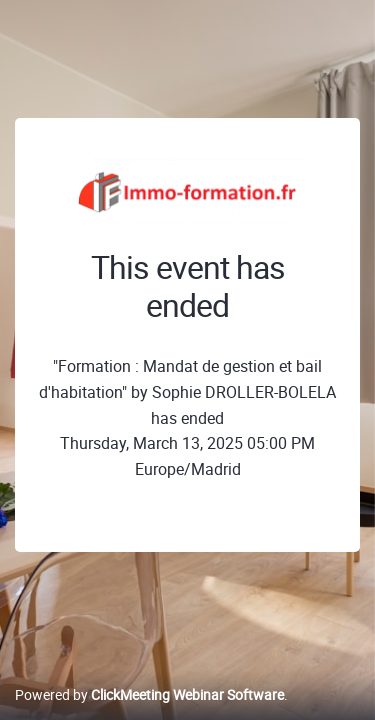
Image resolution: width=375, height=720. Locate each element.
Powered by (149, 694)
